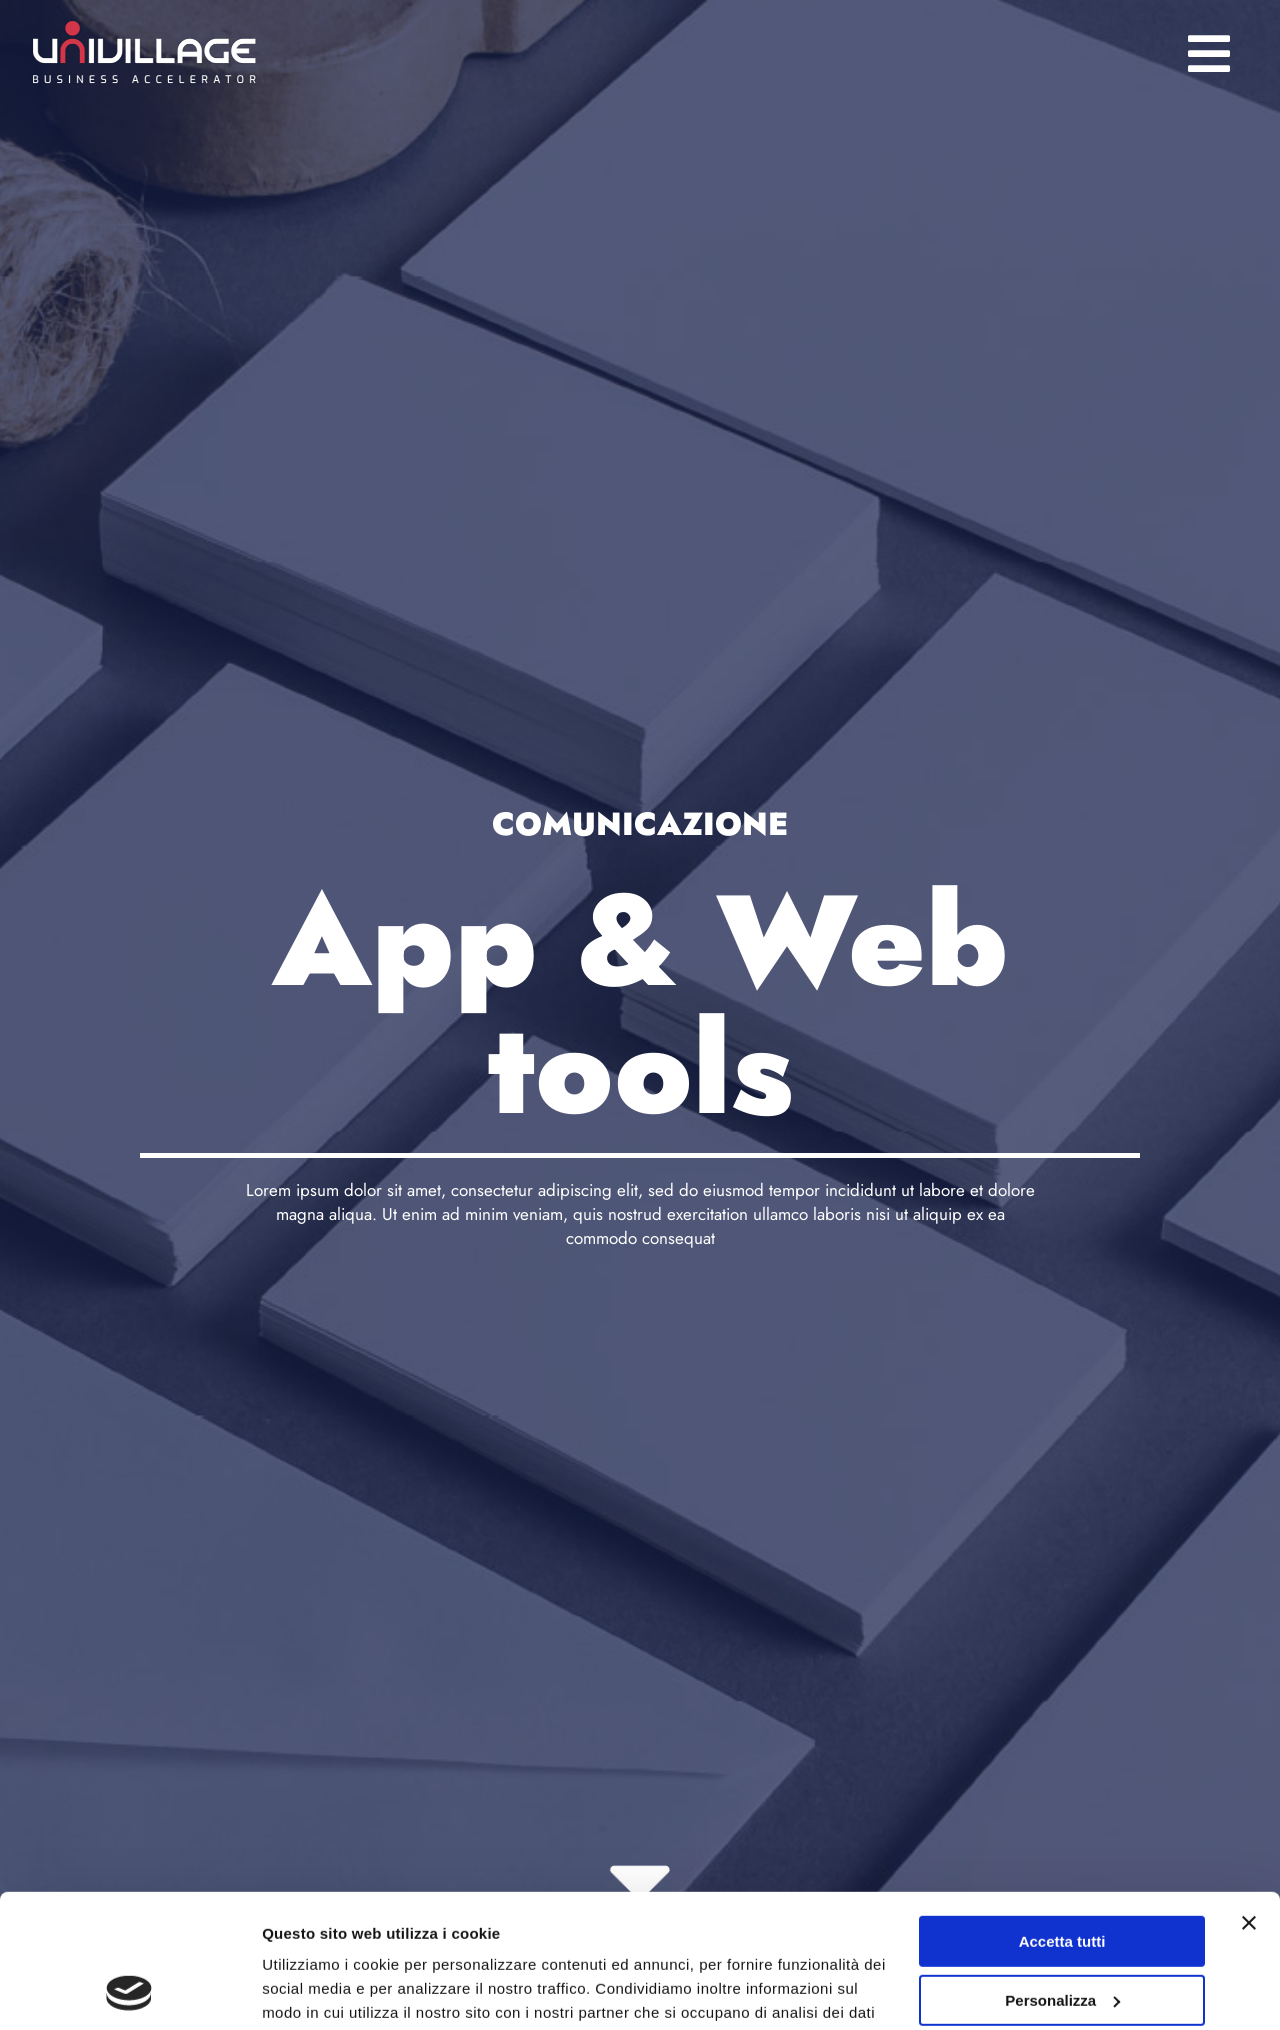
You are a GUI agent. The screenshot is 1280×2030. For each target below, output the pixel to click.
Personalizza (1062, 1874)
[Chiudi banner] (1249, 1798)
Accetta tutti (1062, 1816)
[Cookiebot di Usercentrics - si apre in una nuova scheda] (129, 1991)
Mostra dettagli (316, 1990)
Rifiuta (1062, 1933)
